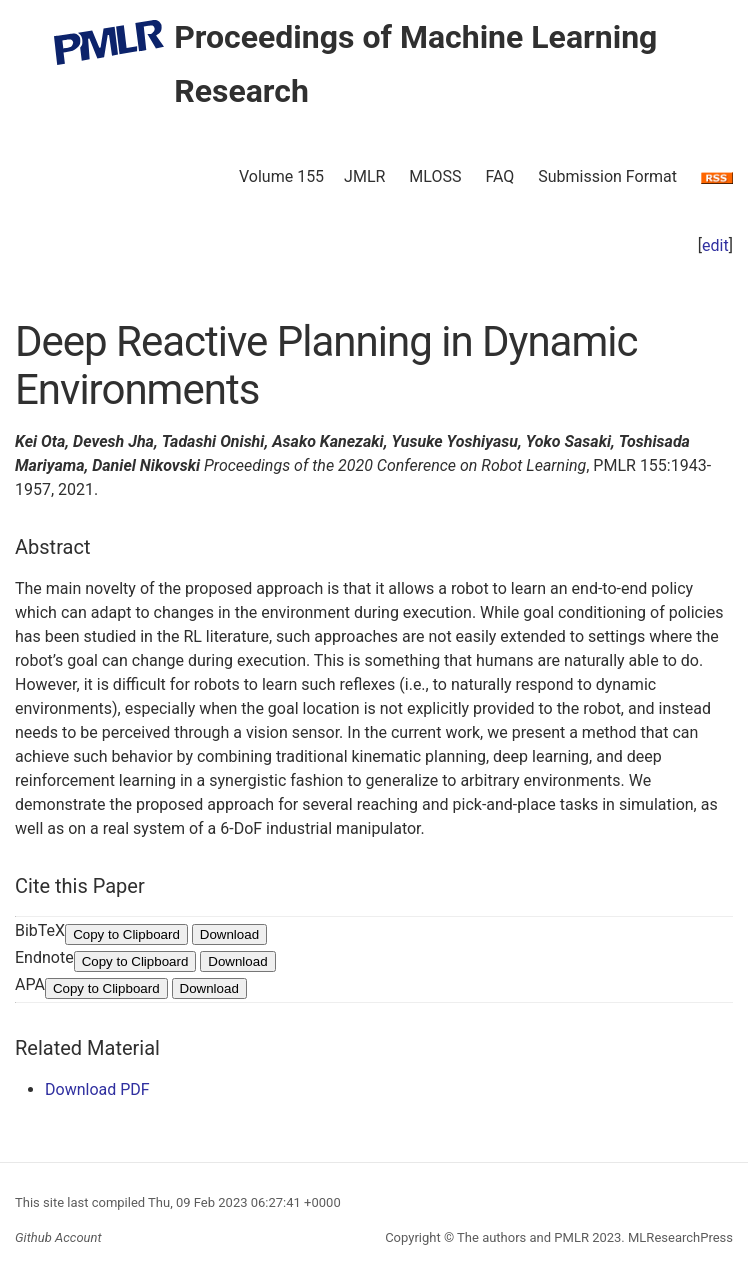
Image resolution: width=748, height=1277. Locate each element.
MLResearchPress (679, 1237)
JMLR (364, 176)
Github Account (58, 1237)
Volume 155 (281, 176)
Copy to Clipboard (126, 934)
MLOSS (435, 176)
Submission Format (607, 176)
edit (715, 245)
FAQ (499, 176)
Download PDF (97, 1089)
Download (229, 934)
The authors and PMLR (523, 1237)
